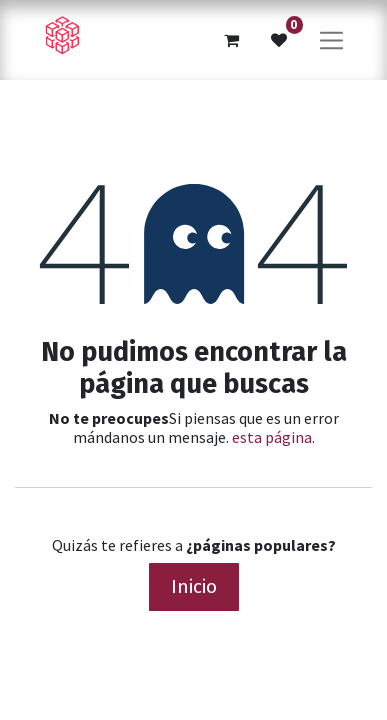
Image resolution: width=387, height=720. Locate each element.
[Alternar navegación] (331, 39)
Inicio (194, 586)
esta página (272, 437)
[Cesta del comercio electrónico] (231, 40)
